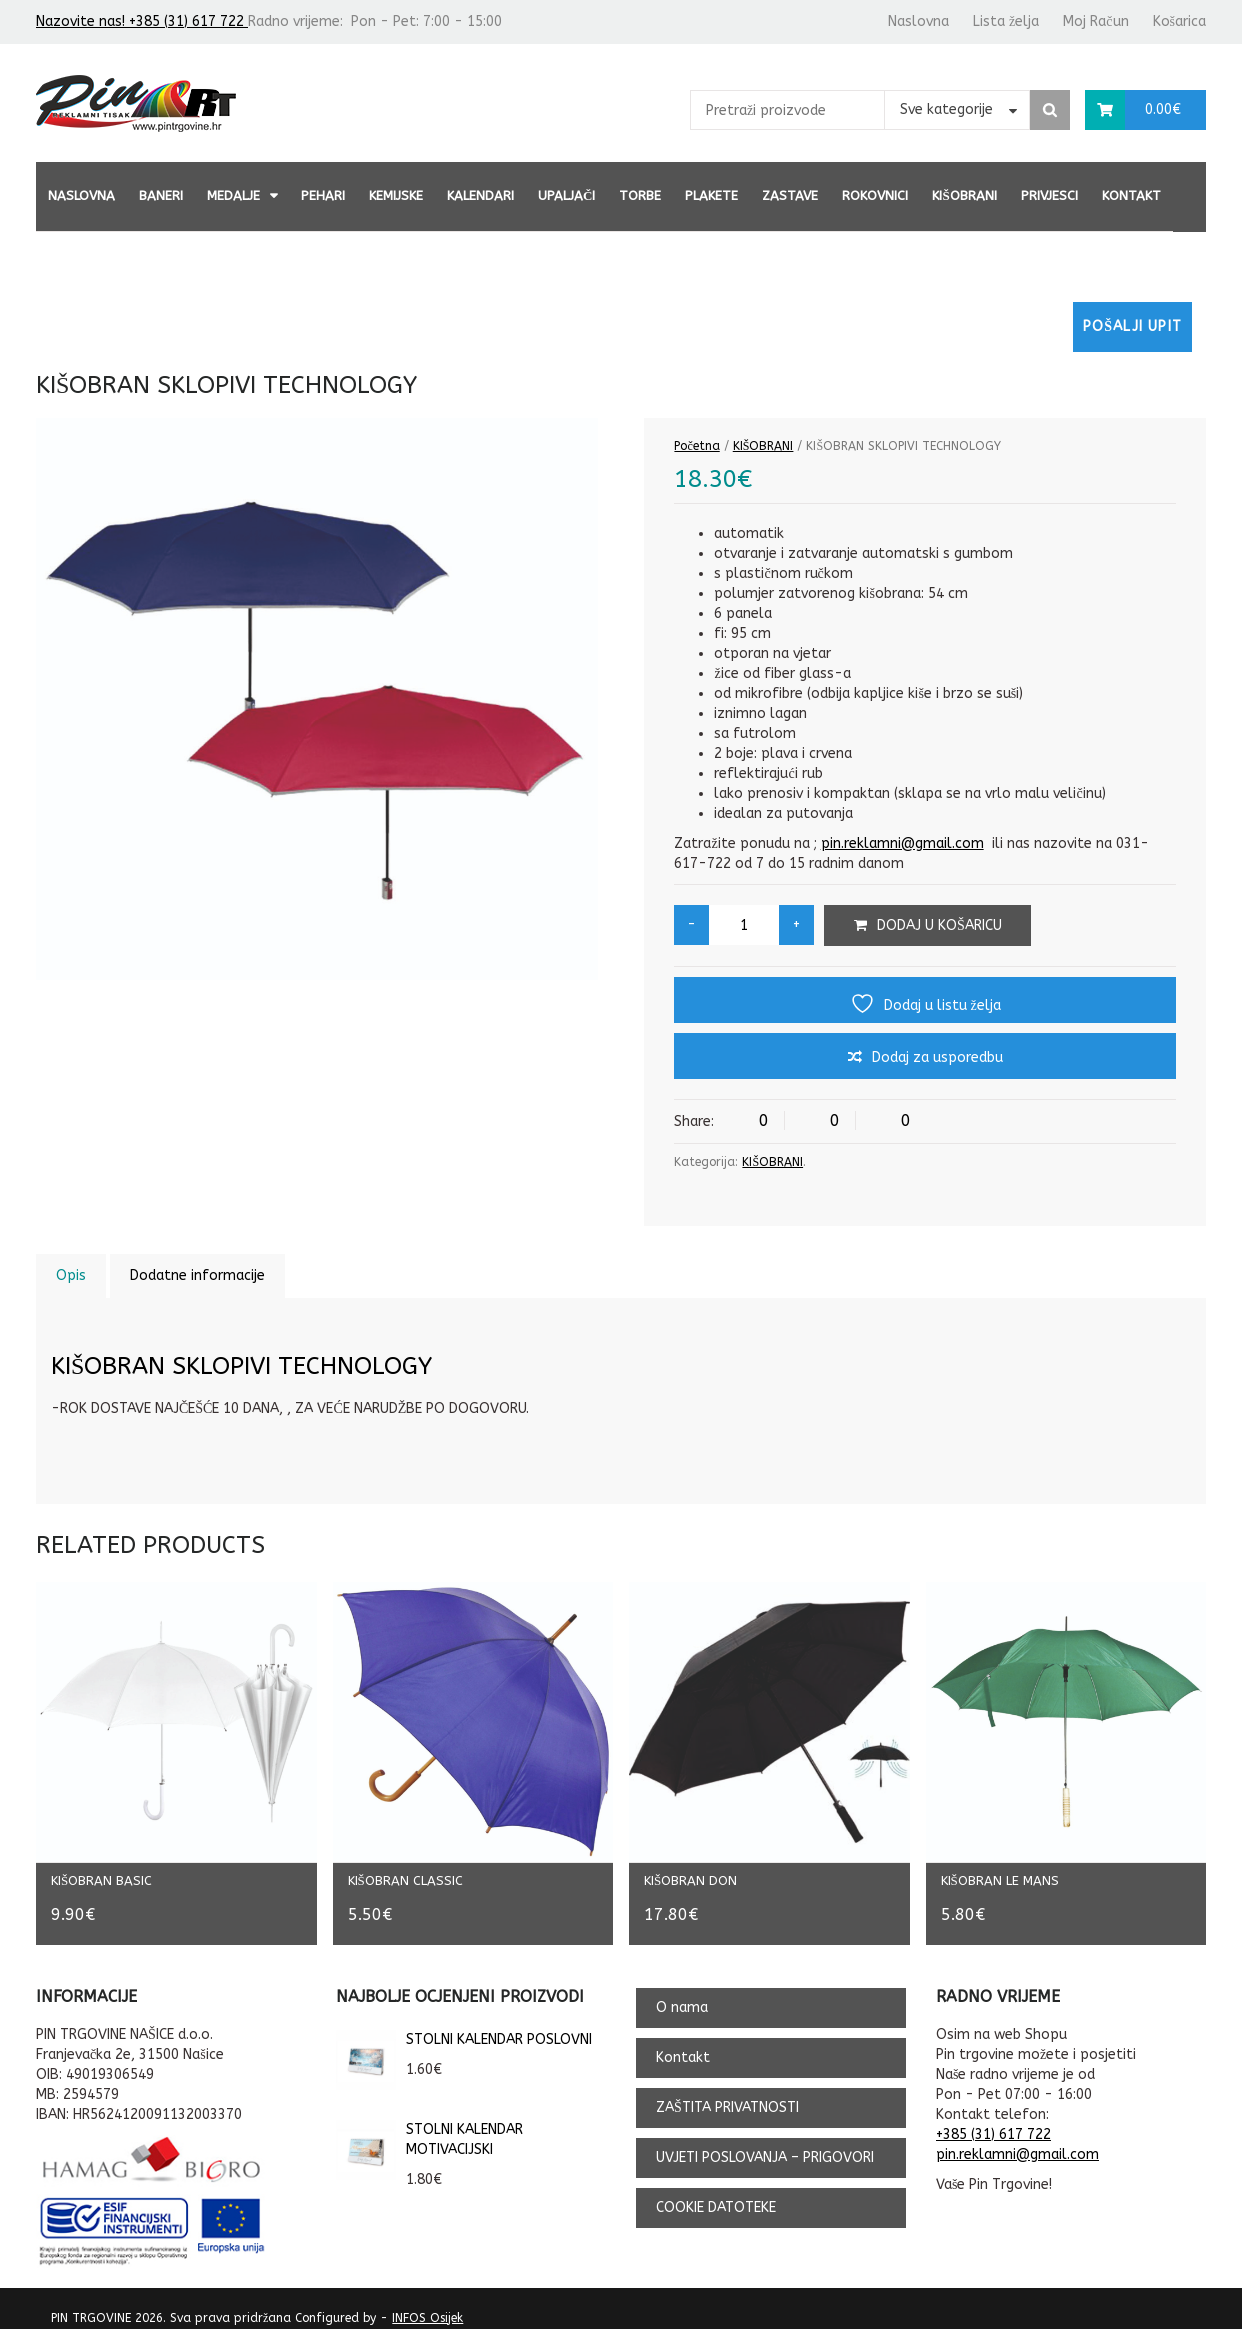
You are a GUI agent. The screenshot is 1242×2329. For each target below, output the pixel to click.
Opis (71, 1275)
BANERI (161, 195)
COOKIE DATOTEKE (716, 2193)
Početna (696, 446)
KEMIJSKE (396, 195)
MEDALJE (233, 195)
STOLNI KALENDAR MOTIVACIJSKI (429, 2126)
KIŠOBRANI (964, 195)
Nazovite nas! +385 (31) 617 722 (142, 21)
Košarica (1179, 21)
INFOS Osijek (427, 2304)
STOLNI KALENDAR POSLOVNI (464, 2026)
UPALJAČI (566, 195)
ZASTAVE (790, 195)
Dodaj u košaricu (939, 925)
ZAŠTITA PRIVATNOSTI (727, 2093)
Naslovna (918, 21)
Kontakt (1131, 195)
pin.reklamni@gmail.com (902, 843)
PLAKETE (711, 195)
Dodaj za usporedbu (937, 1057)
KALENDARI (480, 195)
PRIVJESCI (1049, 195)
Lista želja (1006, 21)
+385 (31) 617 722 (993, 2120)
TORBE (640, 195)
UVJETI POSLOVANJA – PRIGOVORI (765, 2143)
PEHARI (323, 195)
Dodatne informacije (197, 1275)
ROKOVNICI (875, 195)
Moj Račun (1095, 21)
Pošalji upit (1132, 326)
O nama (682, 1993)
